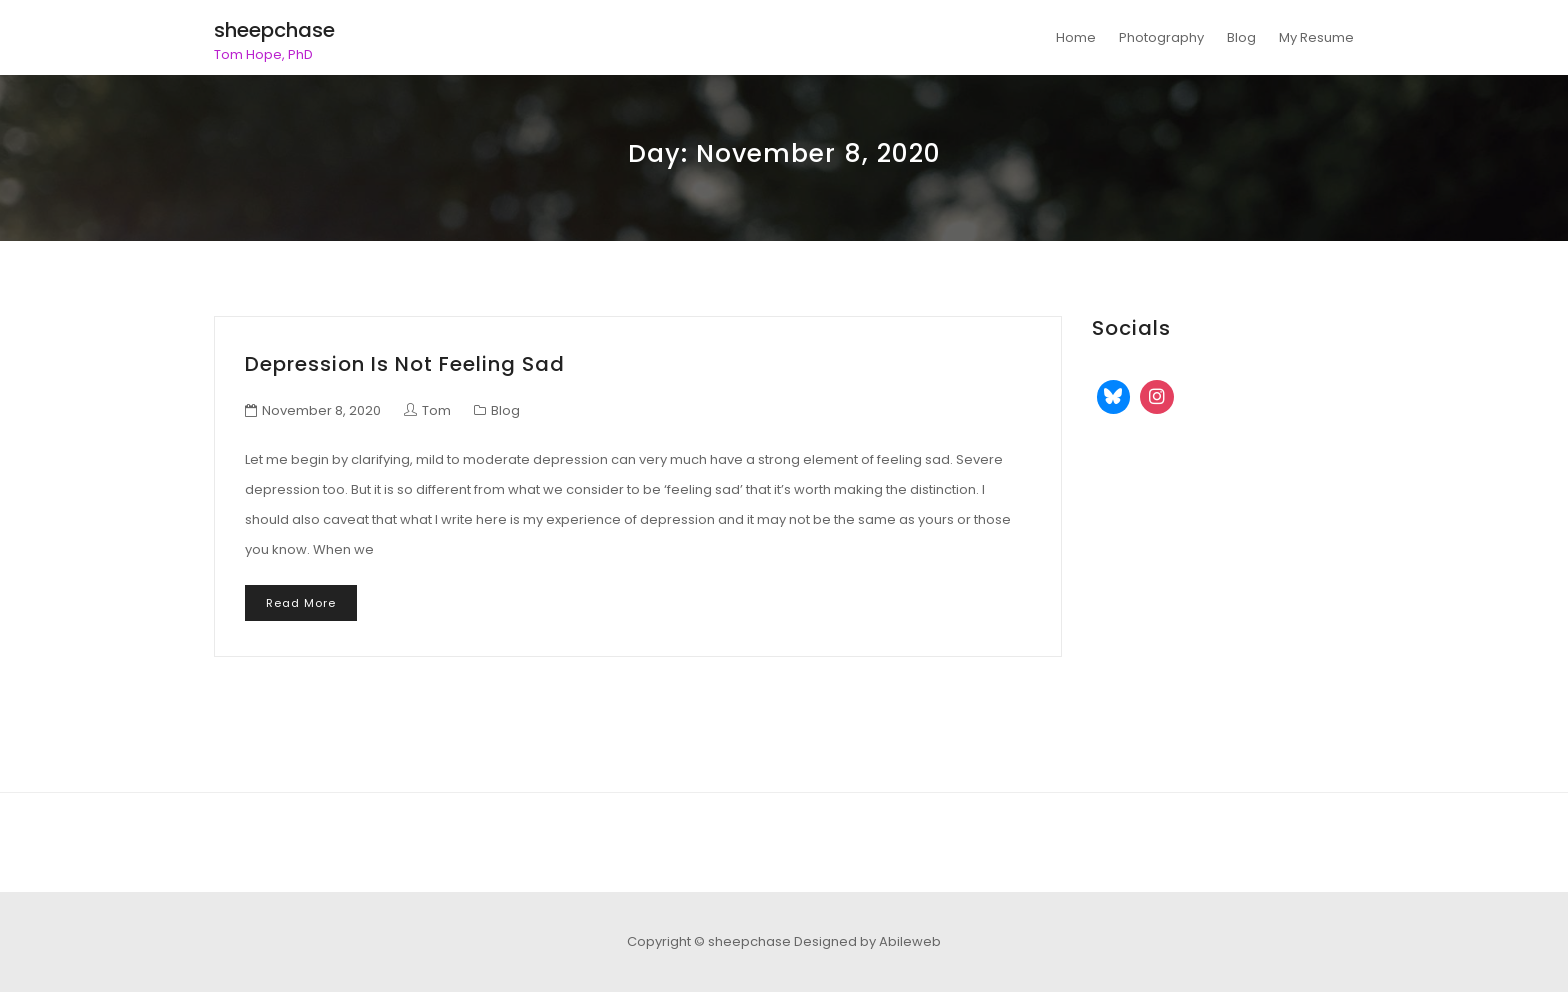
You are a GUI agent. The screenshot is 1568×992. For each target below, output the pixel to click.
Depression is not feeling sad (405, 364)
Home (1076, 37)
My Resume (1316, 37)
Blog (1241, 37)
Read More (301, 603)
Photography (1161, 37)
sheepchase (274, 30)
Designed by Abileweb (867, 941)
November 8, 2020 (321, 410)
